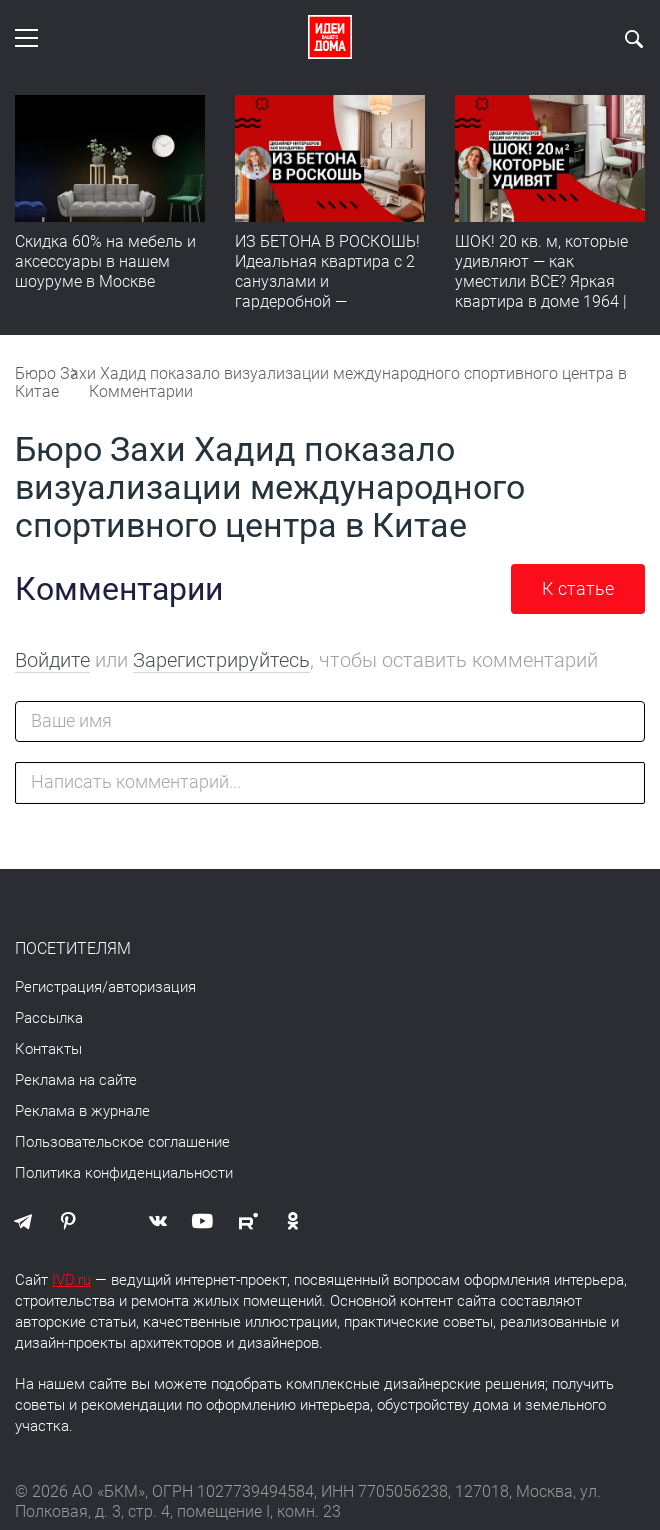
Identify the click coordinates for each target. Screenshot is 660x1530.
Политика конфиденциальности (124, 1173)
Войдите (52, 660)
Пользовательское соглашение (122, 1142)
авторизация (152, 987)
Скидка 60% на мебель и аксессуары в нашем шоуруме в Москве (105, 261)
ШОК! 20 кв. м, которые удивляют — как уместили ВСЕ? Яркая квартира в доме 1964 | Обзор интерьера (541, 281)
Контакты (48, 1049)
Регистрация (58, 987)
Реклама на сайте (76, 1080)
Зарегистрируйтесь (221, 660)
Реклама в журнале (82, 1111)
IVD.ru (71, 1280)
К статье (578, 588)
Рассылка (49, 1018)
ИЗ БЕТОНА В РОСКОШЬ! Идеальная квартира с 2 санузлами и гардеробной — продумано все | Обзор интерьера (327, 291)
